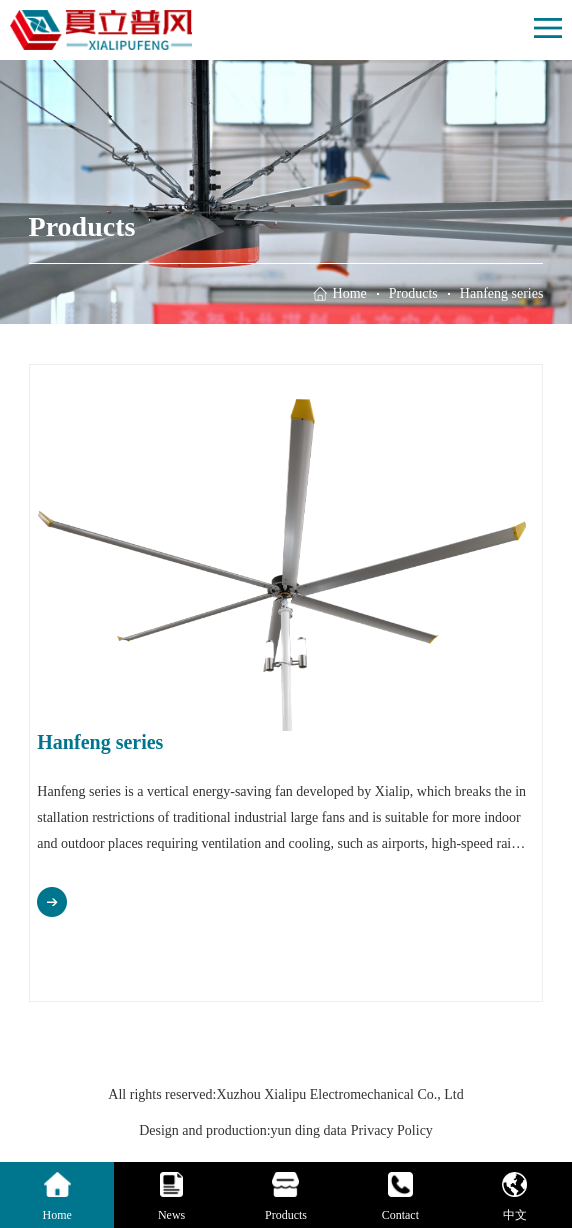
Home (350, 293)
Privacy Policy (392, 1130)
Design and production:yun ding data (243, 1130)
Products (413, 293)
